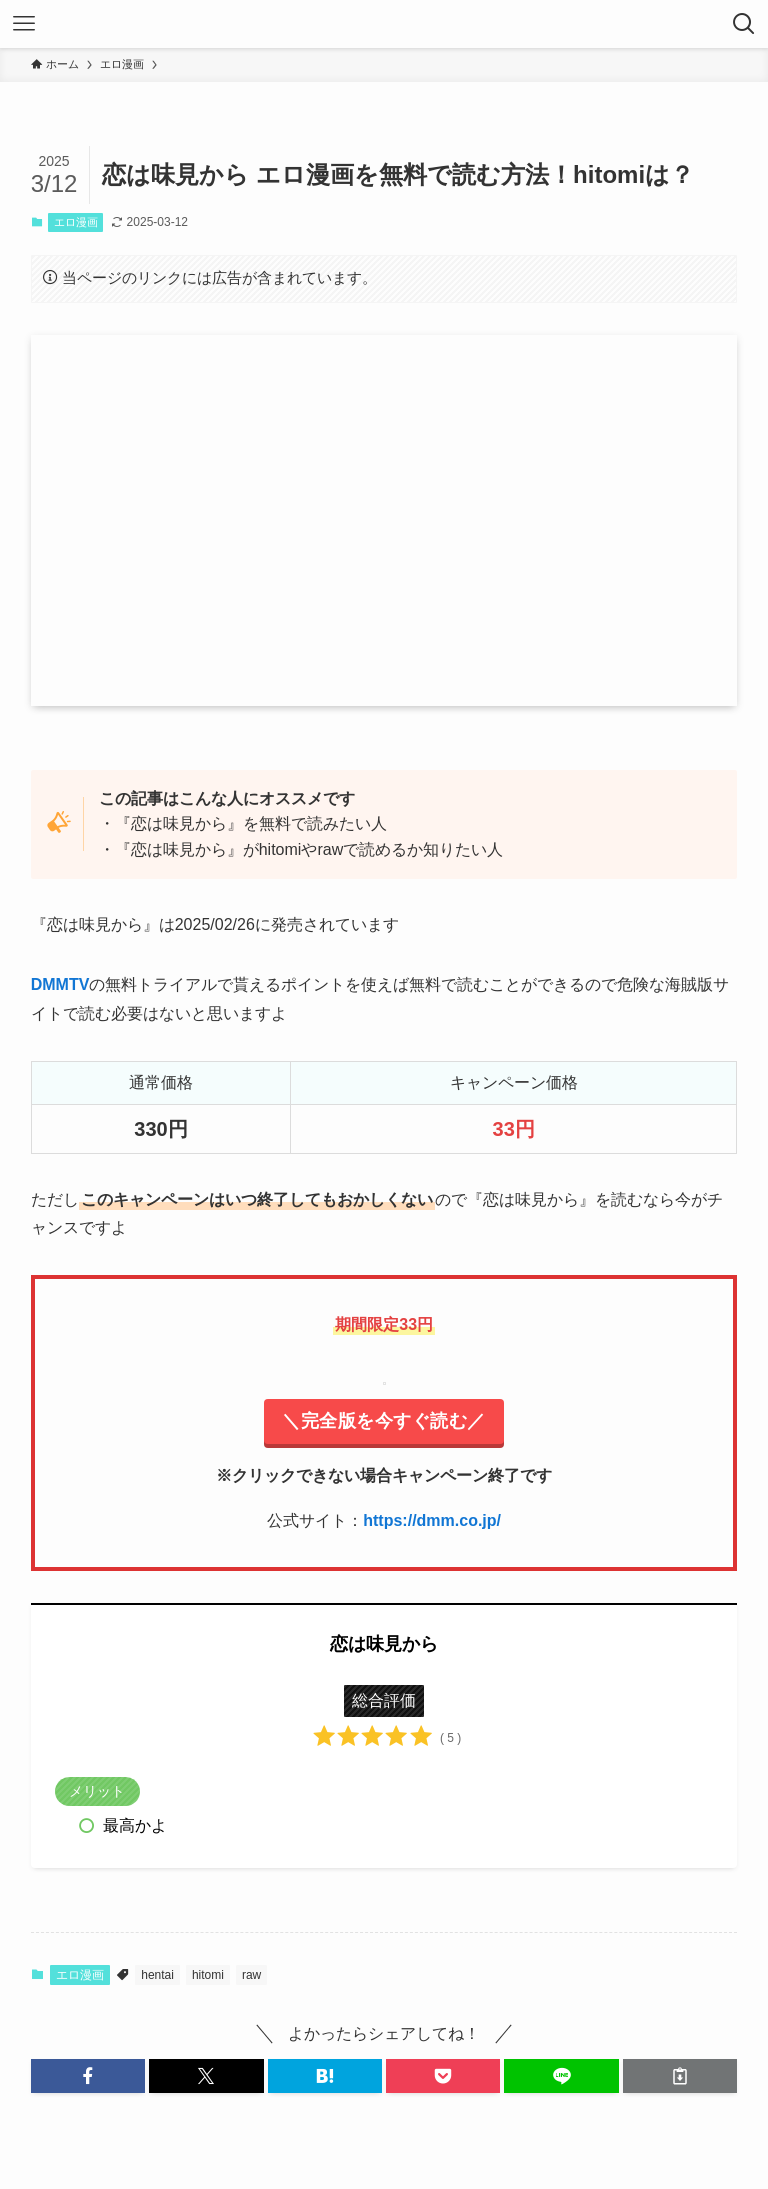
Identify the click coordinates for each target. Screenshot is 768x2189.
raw (251, 1975)
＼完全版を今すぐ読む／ (384, 1421)
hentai (157, 1975)
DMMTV (60, 984)
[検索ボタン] (744, 24)
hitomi (208, 1975)
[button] (88, 2076)
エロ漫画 (76, 222)
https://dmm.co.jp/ (432, 1520)
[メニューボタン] (24, 24)
